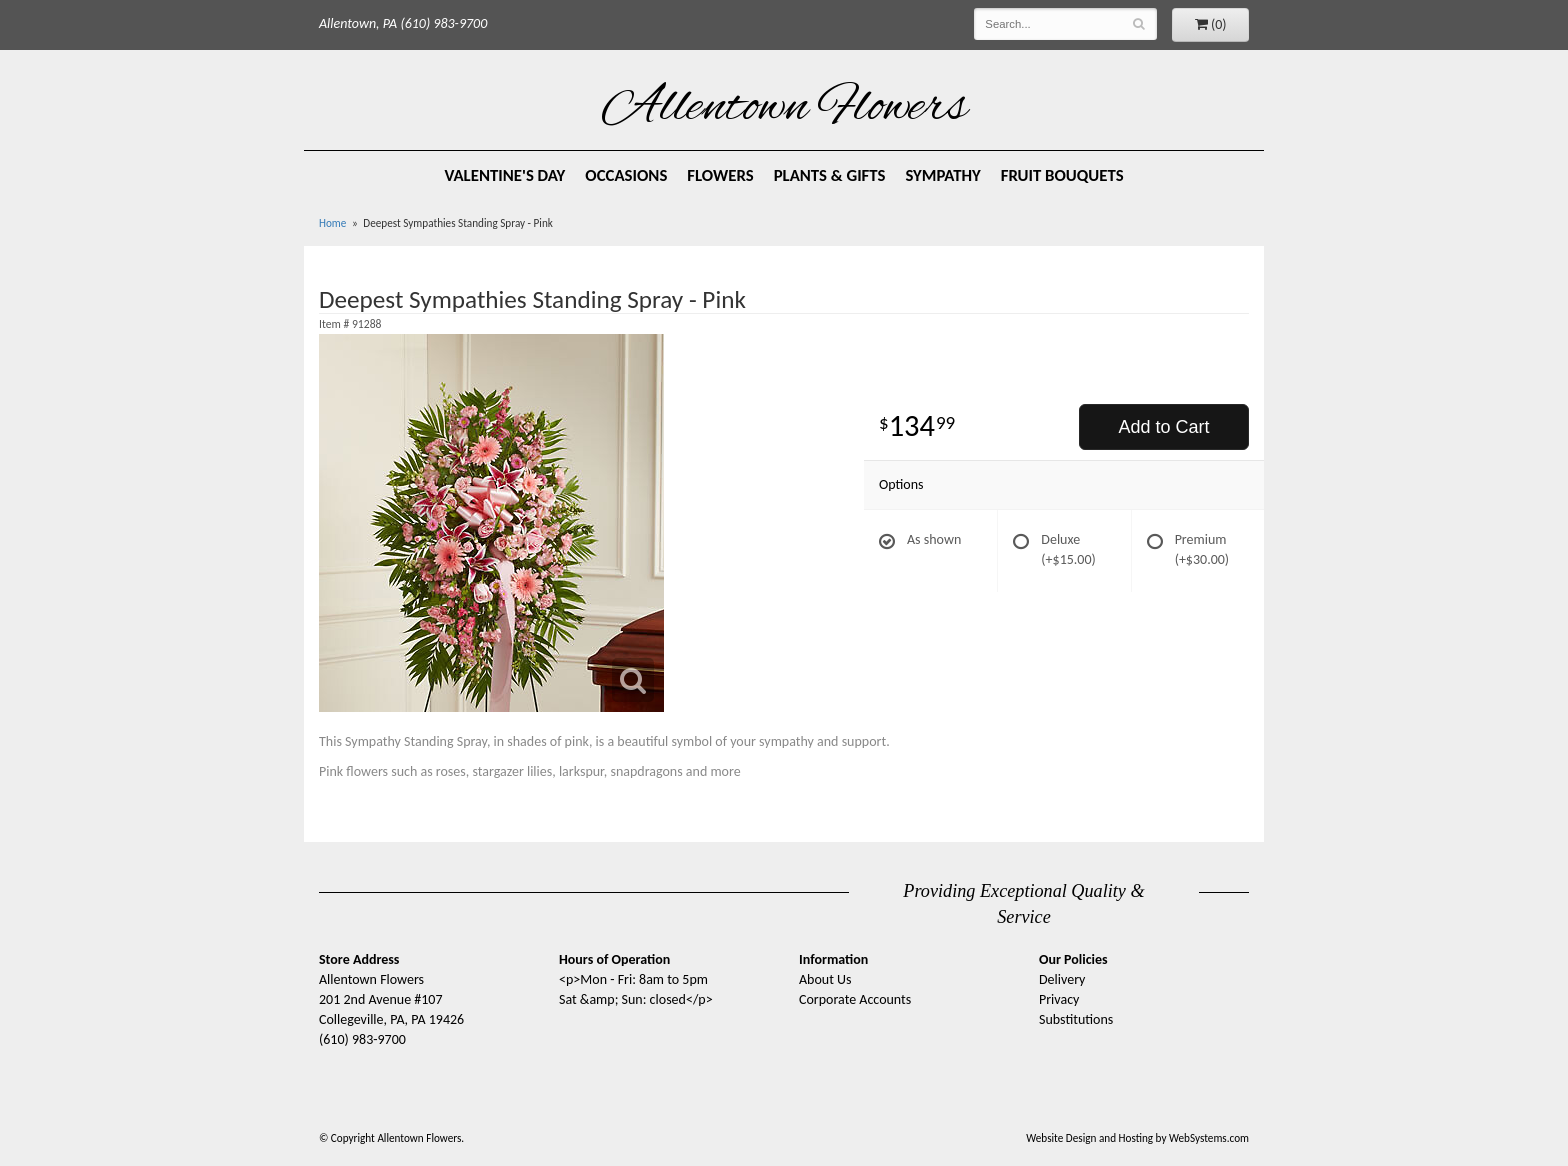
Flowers (720, 175)
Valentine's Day (504, 175)
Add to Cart (1163, 427)
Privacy (1059, 999)
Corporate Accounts (855, 999)
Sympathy (942, 175)
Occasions (626, 175)
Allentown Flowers (784, 109)
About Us (825, 979)
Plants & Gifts (830, 175)
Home (332, 223)
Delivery (1062, 979)
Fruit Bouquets (1062, 175)
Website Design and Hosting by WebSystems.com (1137, 1138)
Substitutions (1076, 1019)
